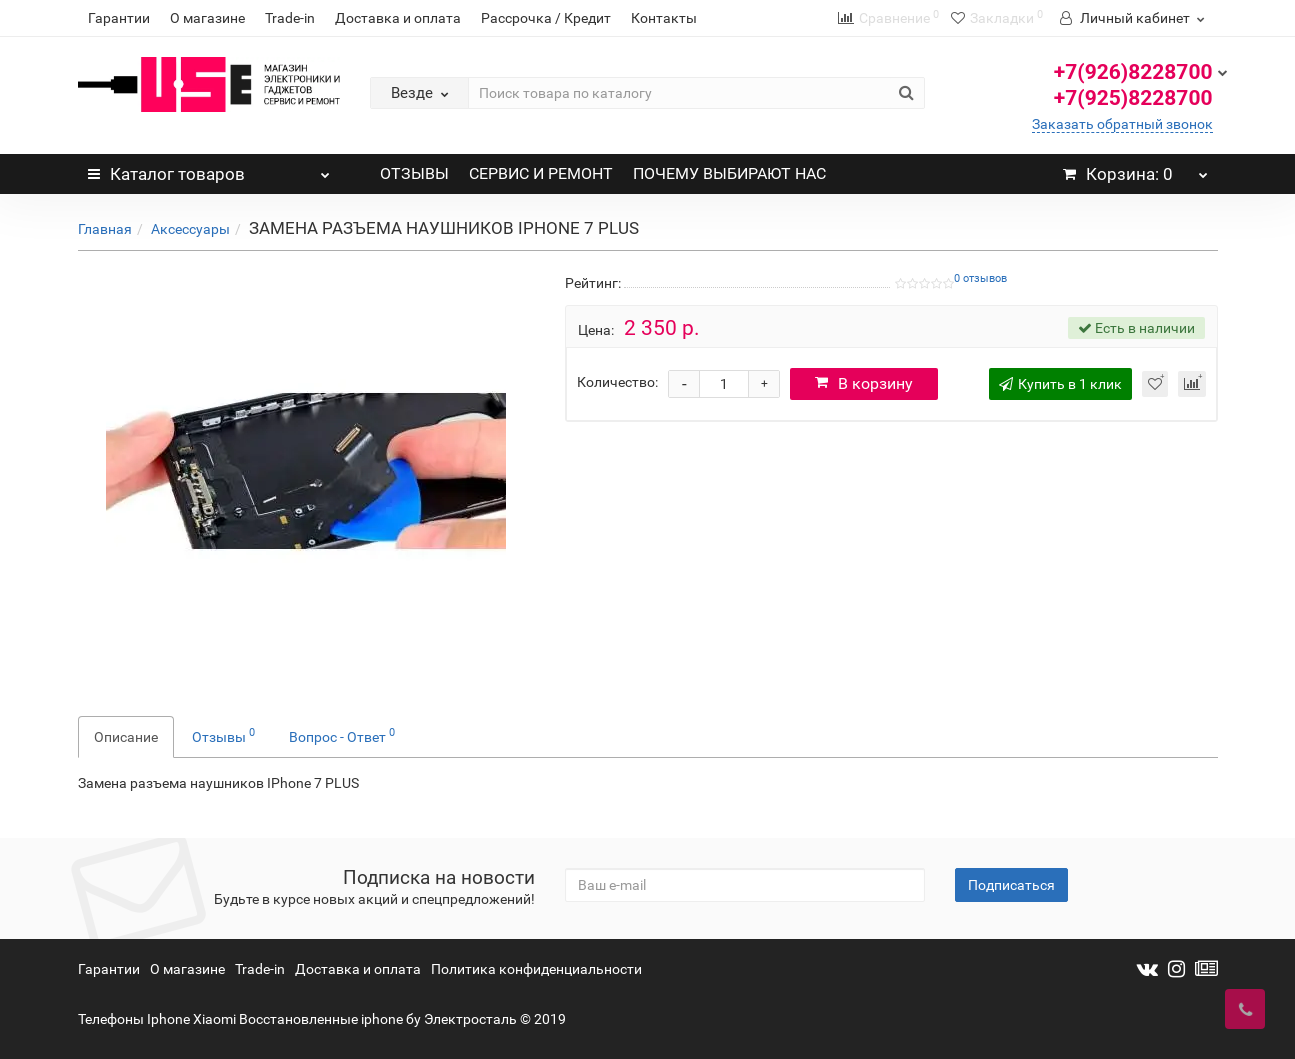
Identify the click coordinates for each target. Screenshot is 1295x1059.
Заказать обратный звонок (1122, 124)
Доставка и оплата (398, 18)
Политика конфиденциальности (536, 969)
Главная (105, 229)
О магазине (207, 18)
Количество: (617, 382)
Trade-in (290, 18)
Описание (126, 737)
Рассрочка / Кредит (546, 18)
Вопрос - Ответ (342, 735)
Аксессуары (190, 229)
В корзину (864, 383)
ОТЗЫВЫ (414, 173)
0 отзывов (980, 278)
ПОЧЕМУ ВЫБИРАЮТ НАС (729, 173)
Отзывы (223, 735)
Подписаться (1011, 885)
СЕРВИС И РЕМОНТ (541, 173)
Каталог (209, 169)
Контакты (664, 18)
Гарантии (119, 18)
